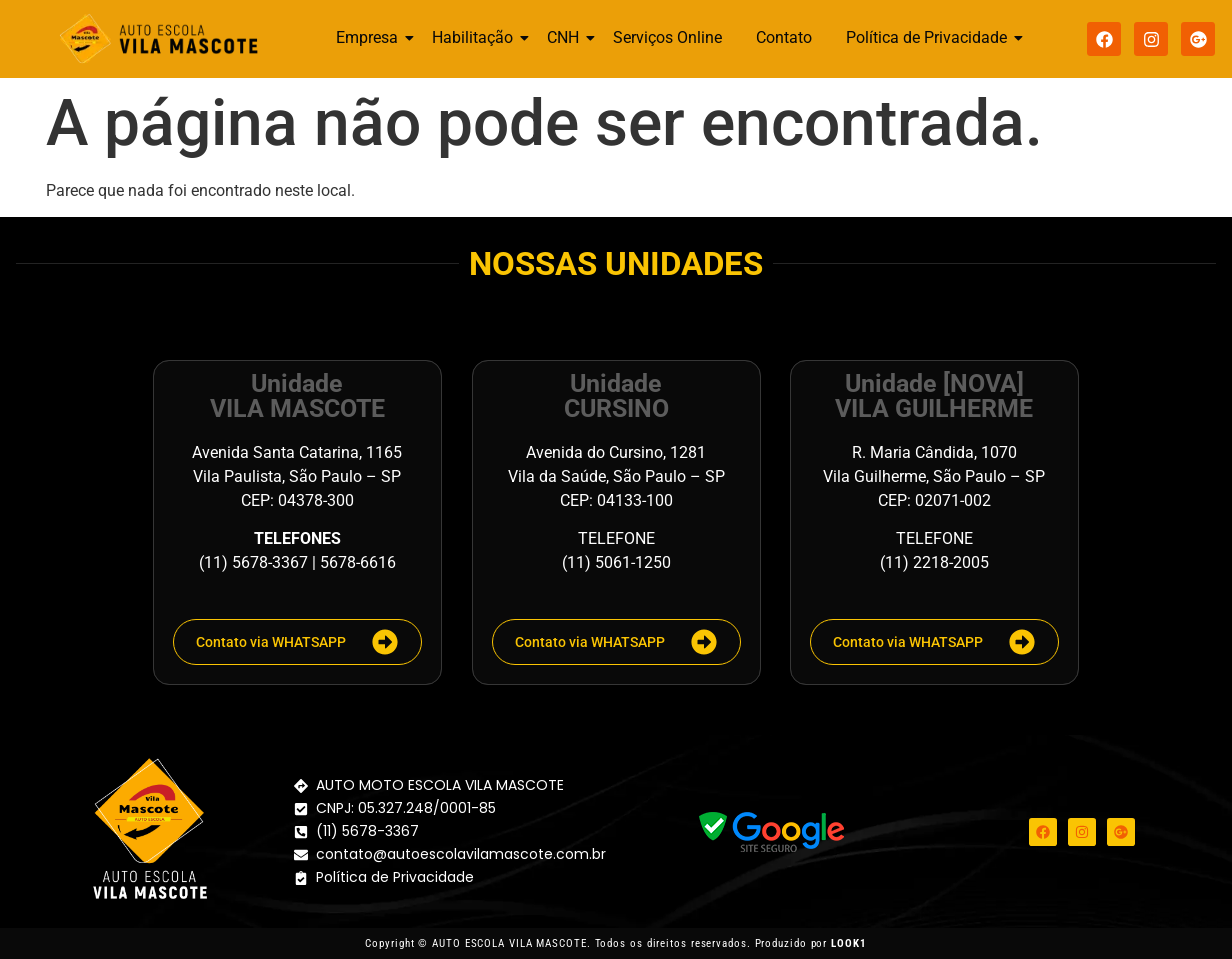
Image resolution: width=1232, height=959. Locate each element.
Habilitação (476, 37)
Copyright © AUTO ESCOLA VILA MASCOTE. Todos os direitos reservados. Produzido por (615, 943)
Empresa (370, 37)
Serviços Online (667, 37)
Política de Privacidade (930, 37)
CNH (566, 37)
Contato (784, 37)
